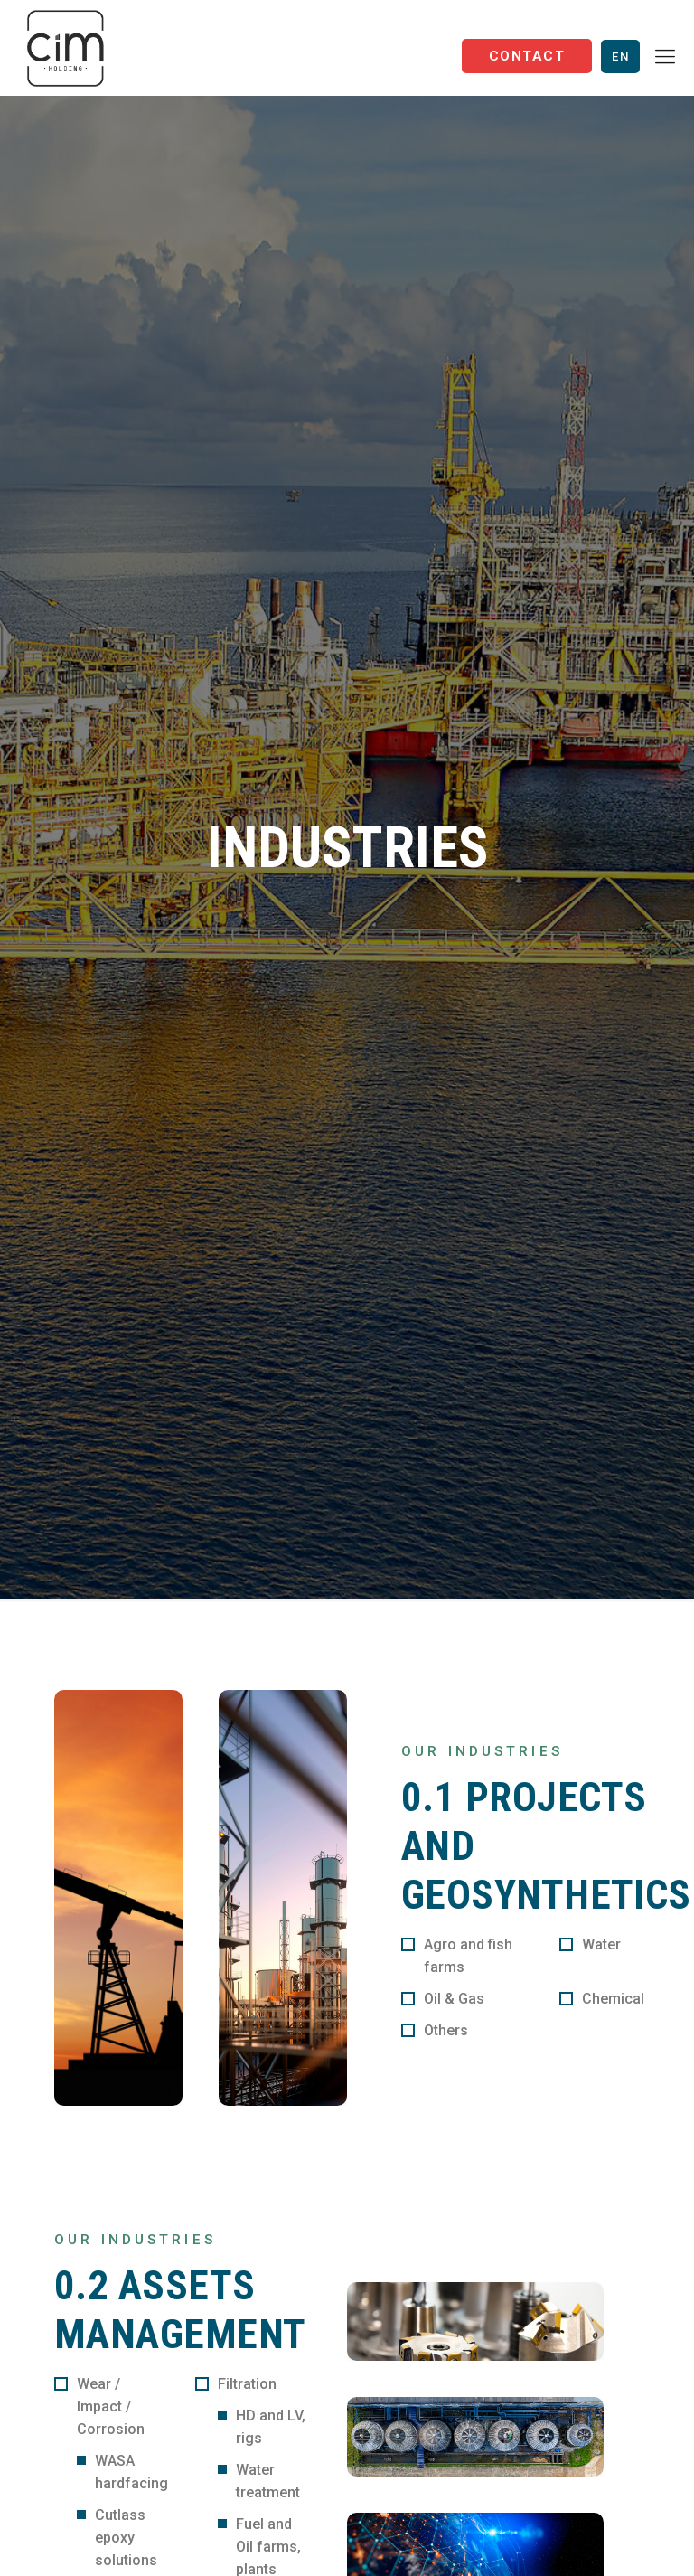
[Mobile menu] (665, 57)
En (620, 56)
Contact (527, 56)
